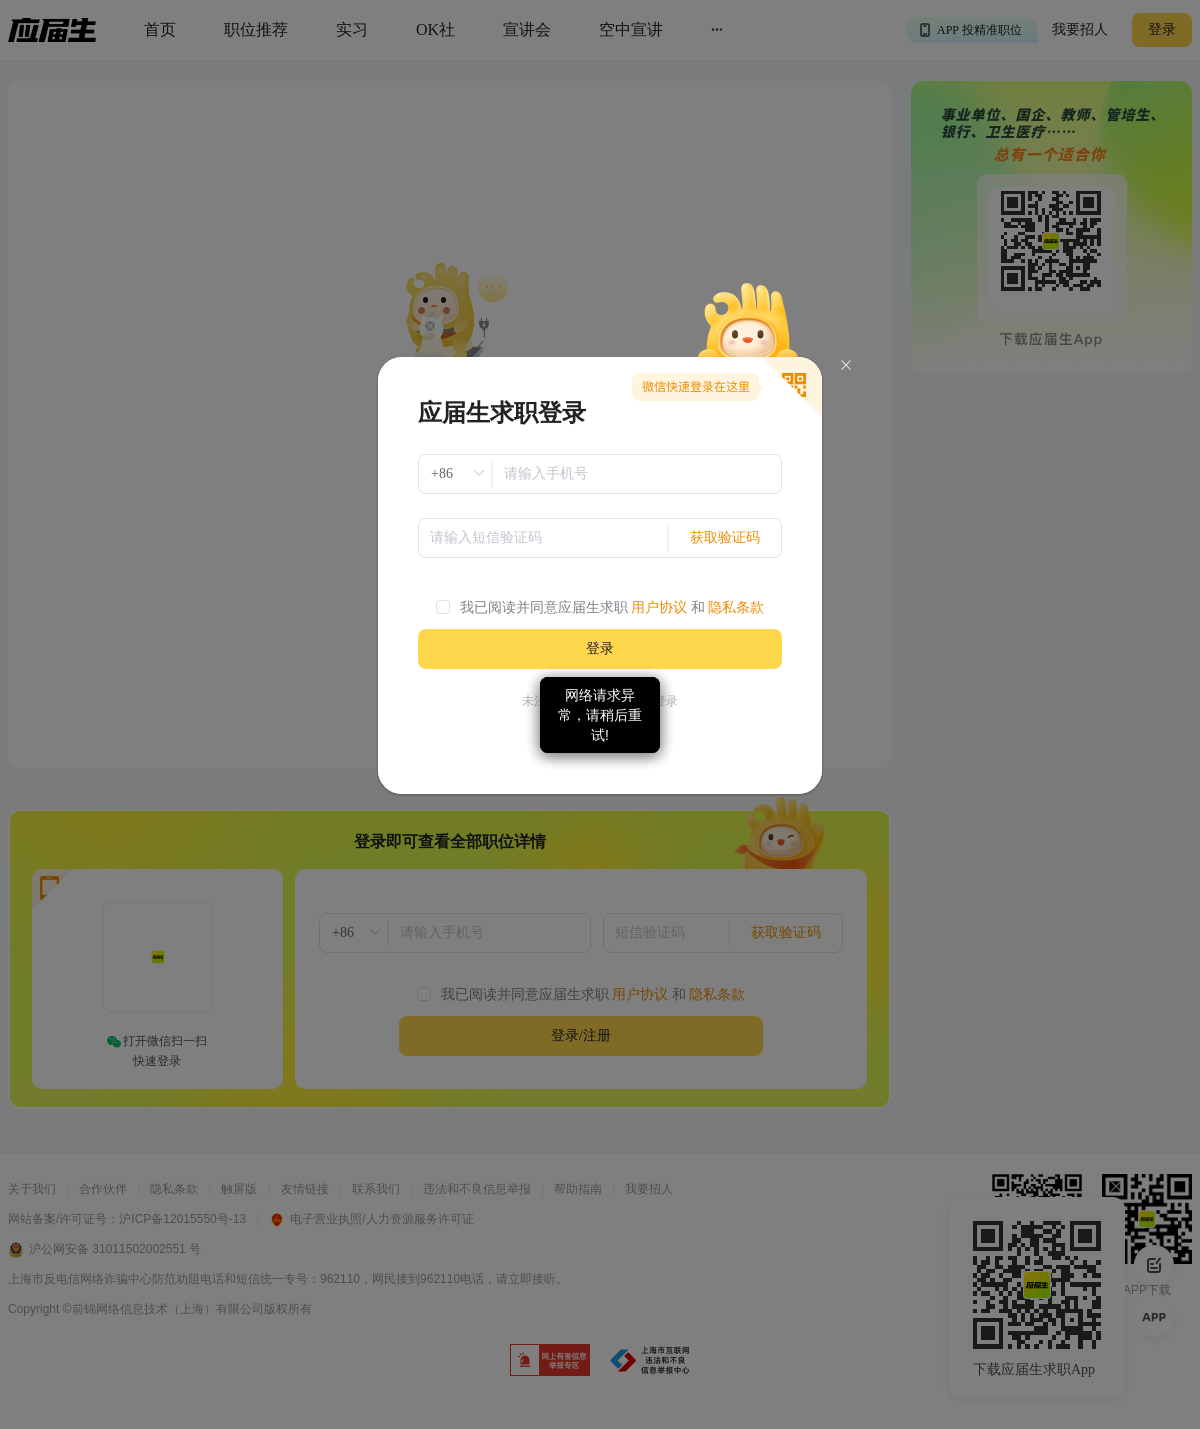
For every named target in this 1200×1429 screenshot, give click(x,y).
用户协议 (659, 607)
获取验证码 (725, 537)
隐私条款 (736, 607)
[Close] (846, 365)
